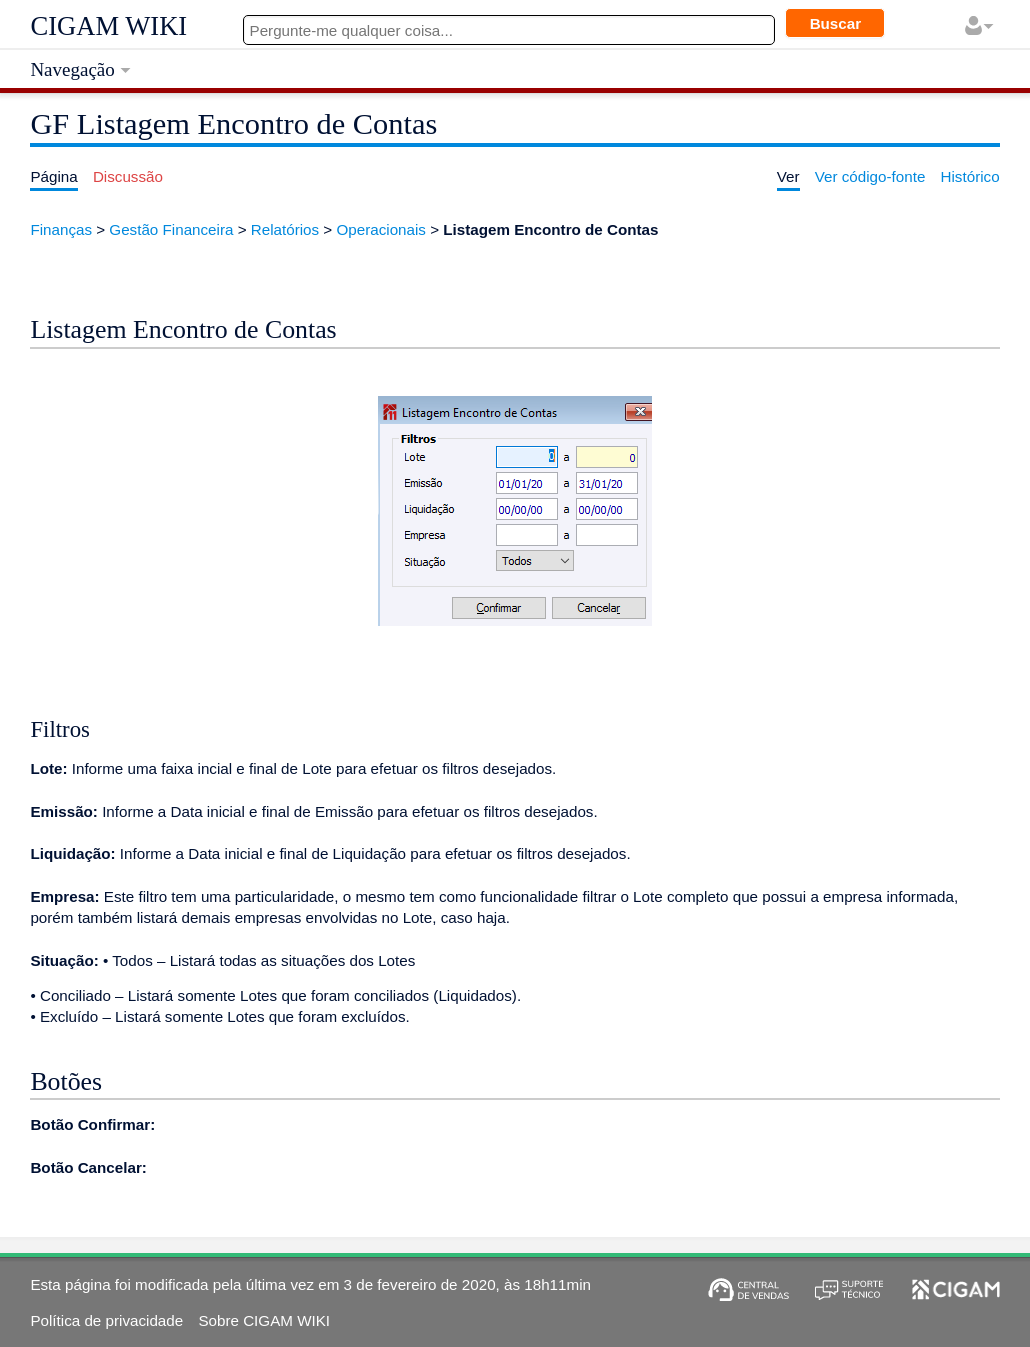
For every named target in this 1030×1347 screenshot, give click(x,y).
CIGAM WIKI (108, 26)
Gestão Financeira (171, 229)
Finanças (61, 229)
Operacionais (381, 229)
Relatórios (285, 229)
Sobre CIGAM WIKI (264, 1320)
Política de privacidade (106, 1320)
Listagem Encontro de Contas (550, 229)
